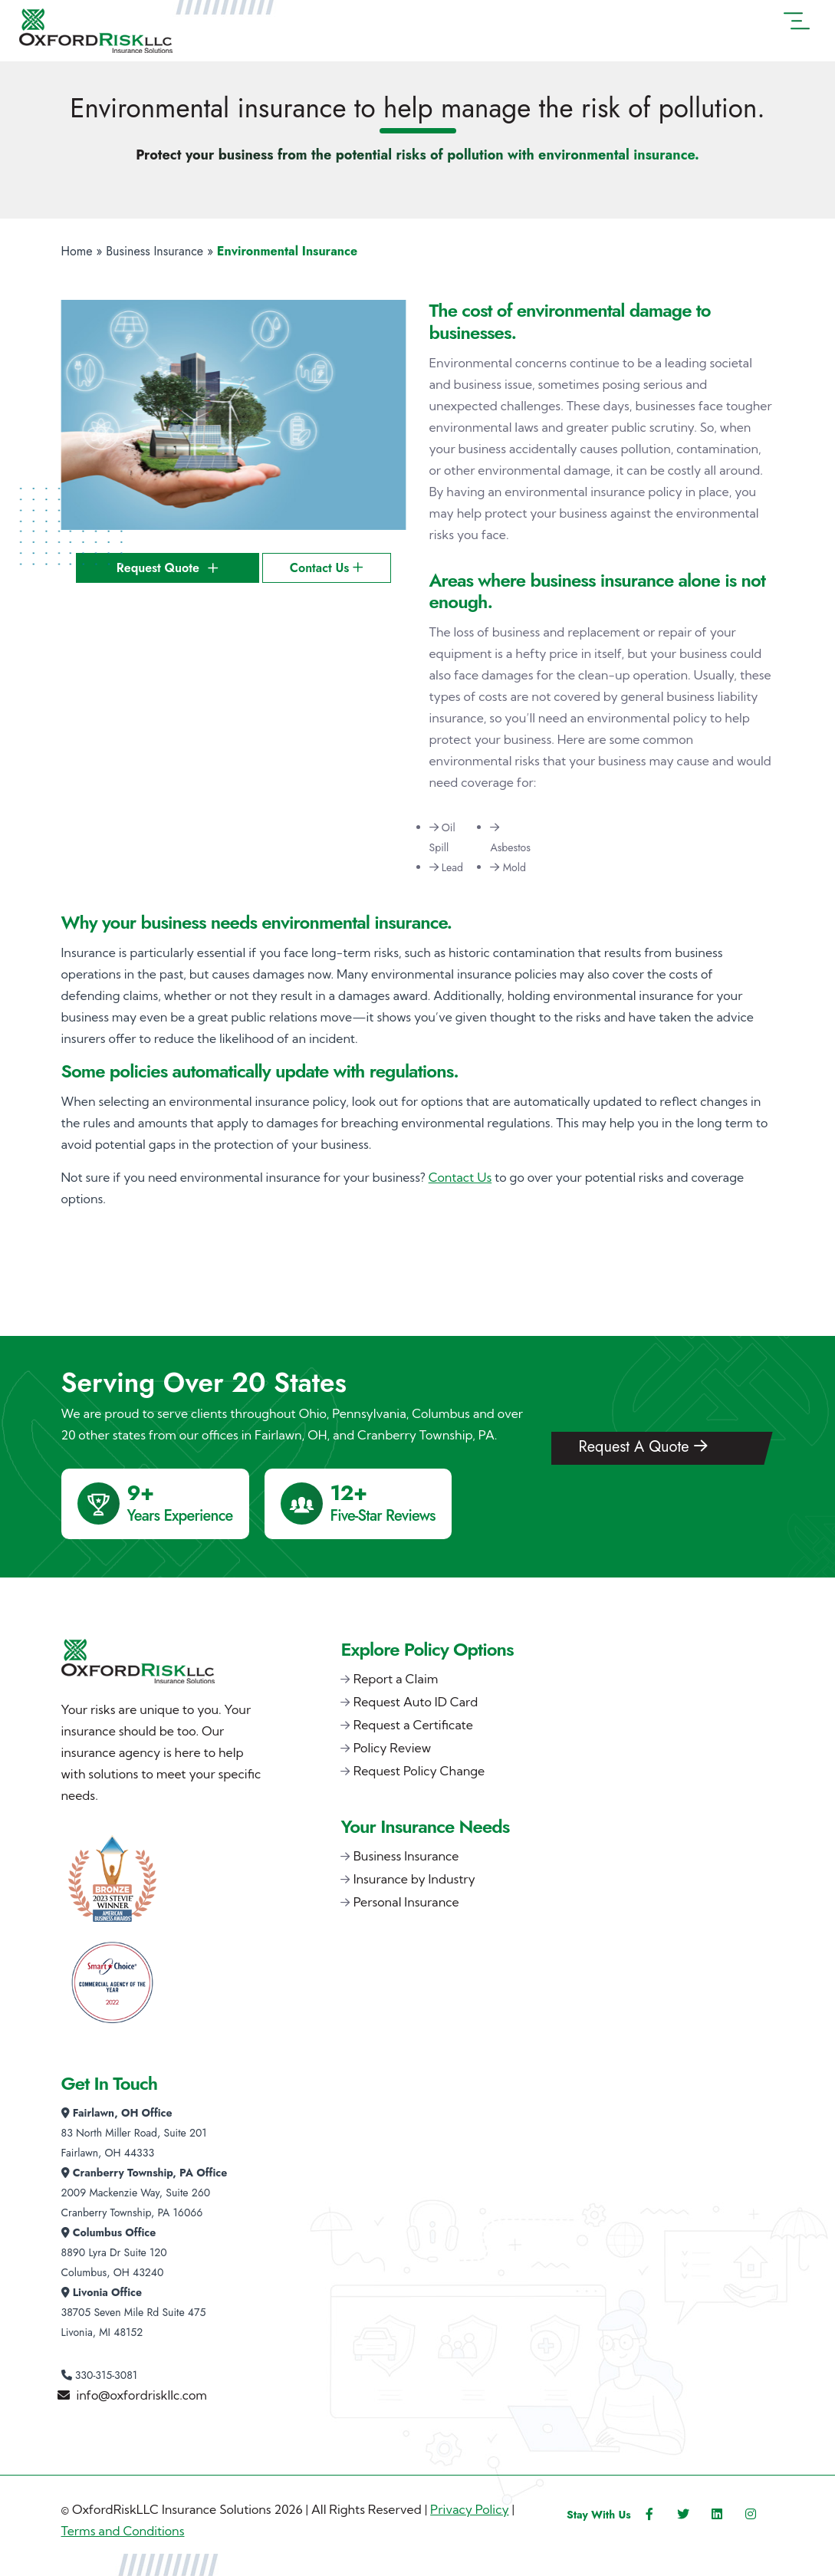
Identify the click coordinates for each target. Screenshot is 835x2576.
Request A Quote (642, 1447)
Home (77, 251)
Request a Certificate (413, 1724)
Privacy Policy (469, 2509)
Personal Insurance (406, 1902)
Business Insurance (154, 251)
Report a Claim (396, 1678)
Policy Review (392, 1747)
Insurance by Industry (414, 1879)
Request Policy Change (419, 1770)
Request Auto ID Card (415, 1701)
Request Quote (168, 568)
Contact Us (326, 568)
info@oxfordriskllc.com (142, 2395)
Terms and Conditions (123, 2530)
